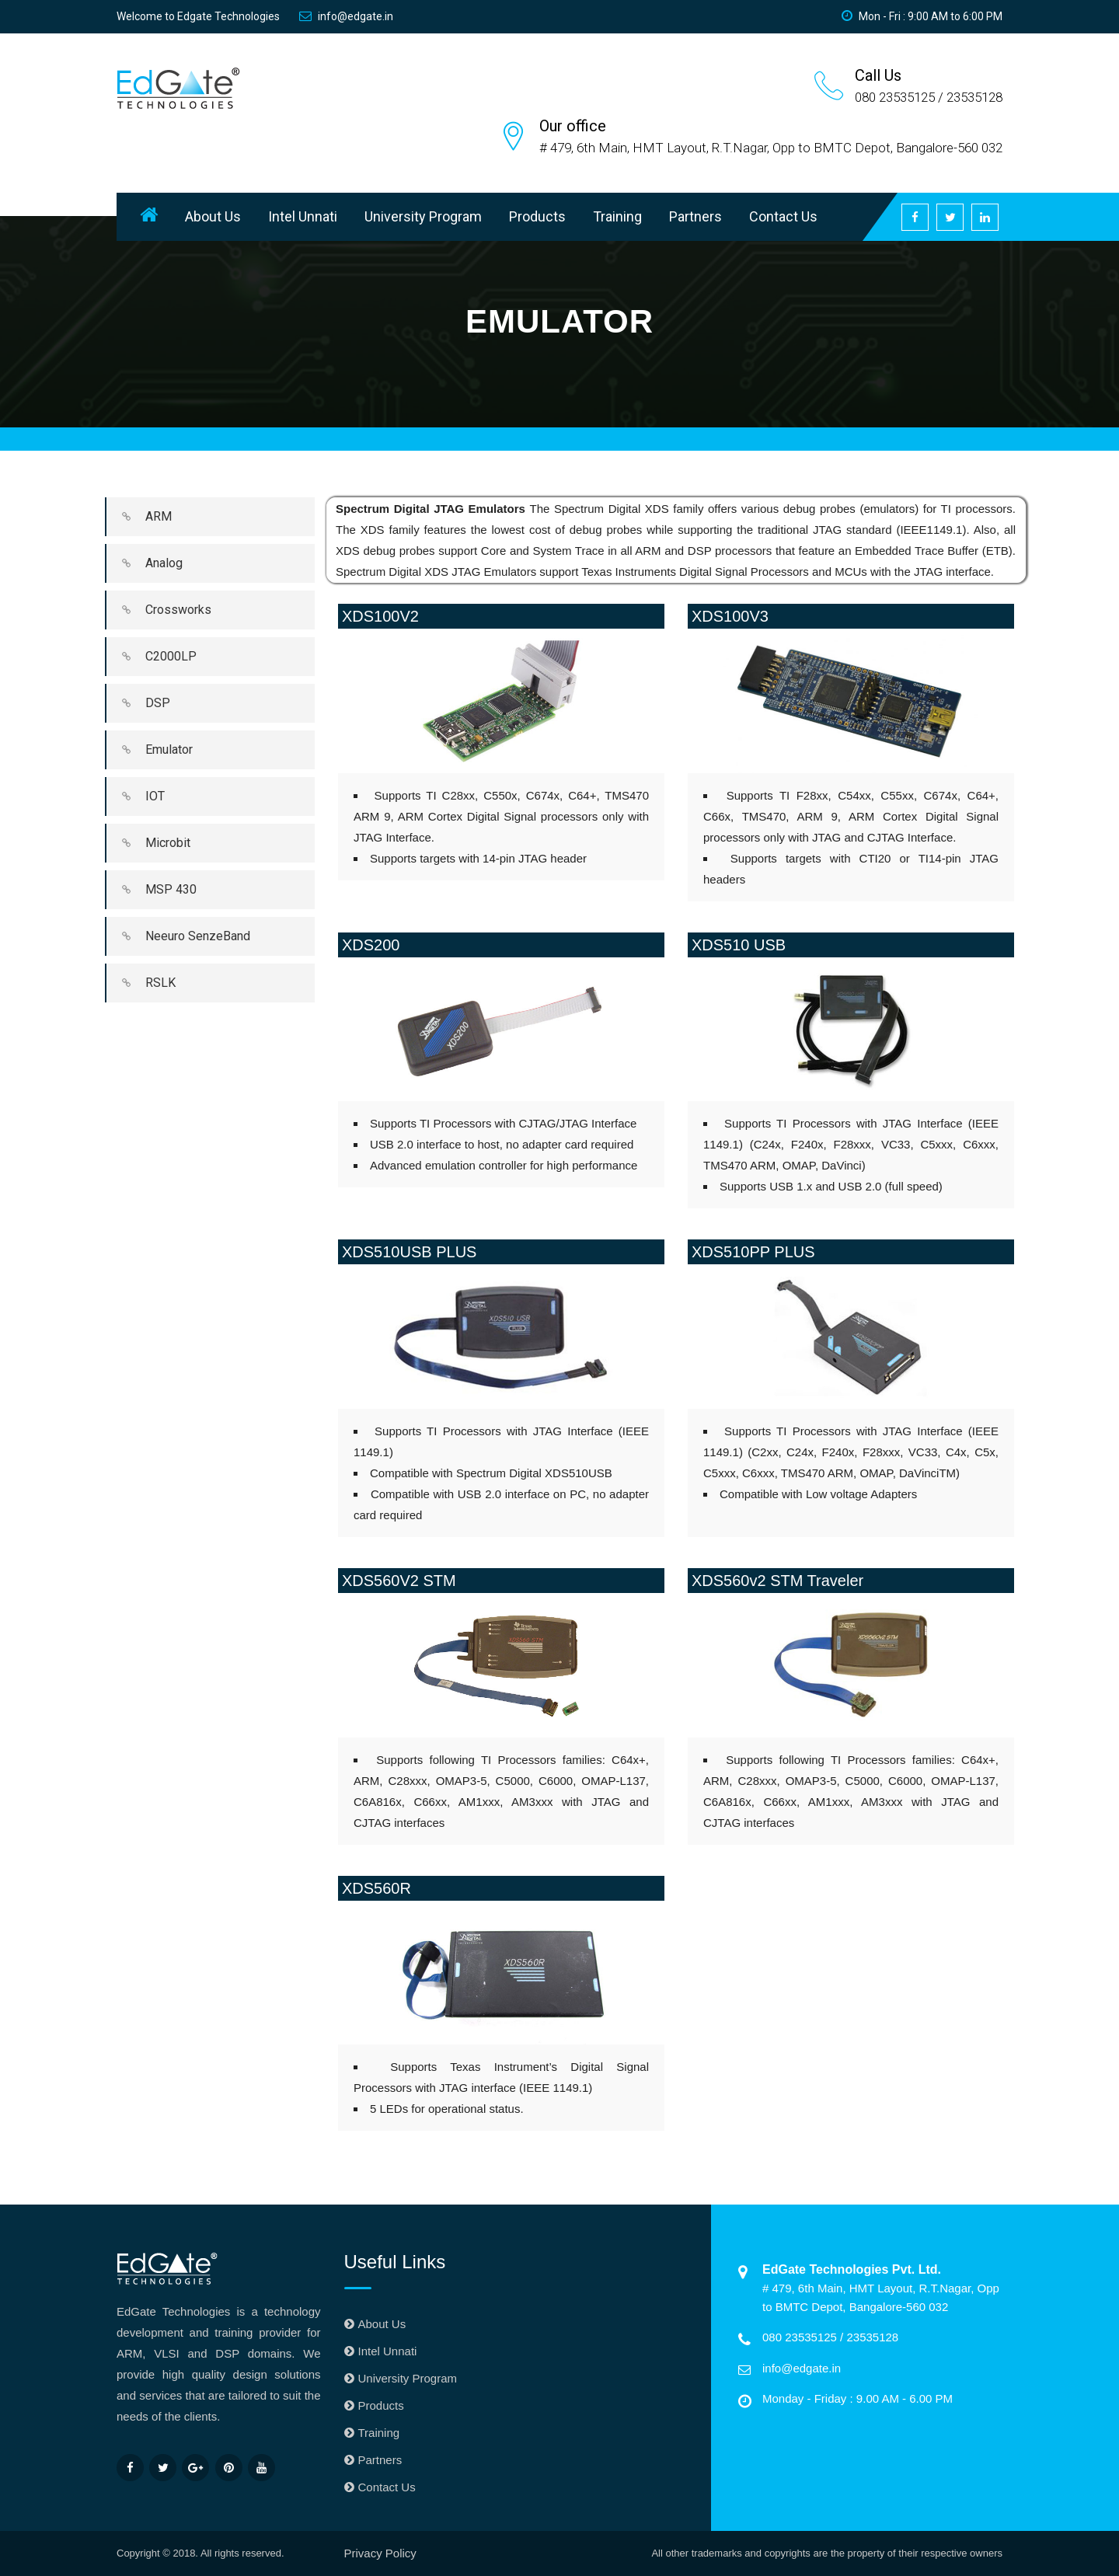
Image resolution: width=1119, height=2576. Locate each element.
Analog (144, 563)
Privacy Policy (380, 2553)
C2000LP (151, 656)
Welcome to (198, 16)
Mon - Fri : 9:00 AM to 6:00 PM (922, 16)
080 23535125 (801, 2337)
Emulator (149, 749)
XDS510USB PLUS (409, 1251)
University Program (423, 216)
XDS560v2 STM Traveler (777, 1580)
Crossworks (158, 610)
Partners (695, 216)
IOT (135, 796)
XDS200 (371, 944)
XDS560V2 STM (399, 1580)
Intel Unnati (302, 216)
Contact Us (783, 216)
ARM (139, 516)
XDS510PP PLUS (753, 1251)
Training (617, 216)
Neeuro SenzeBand (178, 936)
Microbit (148, 843)
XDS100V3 (730, 616)
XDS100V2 (380, 616)
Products (537, 216)
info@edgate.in (346, 16)
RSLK (141, 983)
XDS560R (376, 1888)
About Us (213, 216)
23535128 (872, 2337)
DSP (138, 703)
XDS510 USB (739, 944)
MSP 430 (151, 889)
